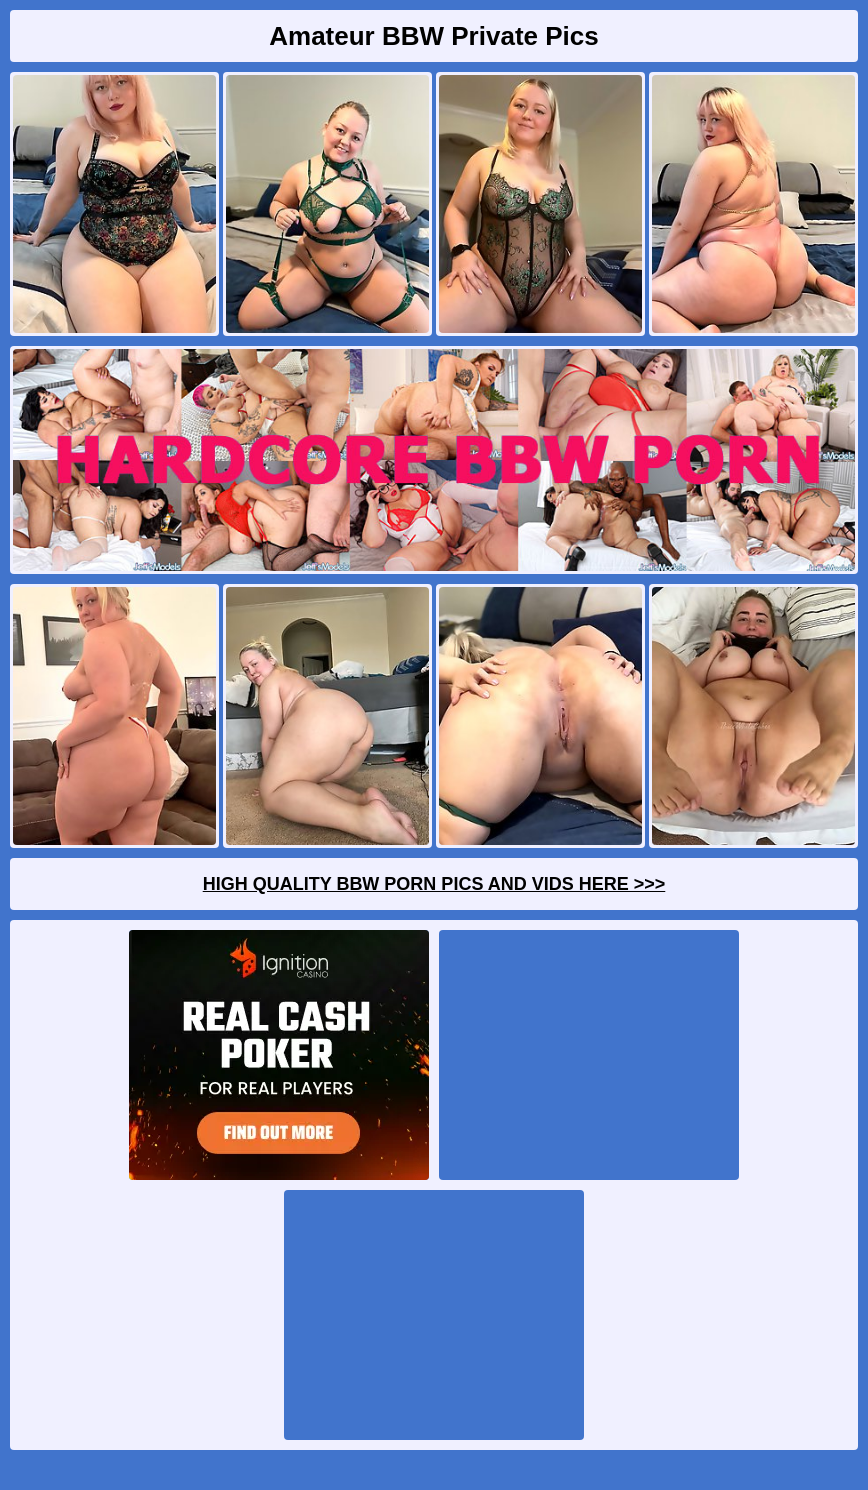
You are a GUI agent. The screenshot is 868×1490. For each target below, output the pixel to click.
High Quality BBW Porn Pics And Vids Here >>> (434, 884)
